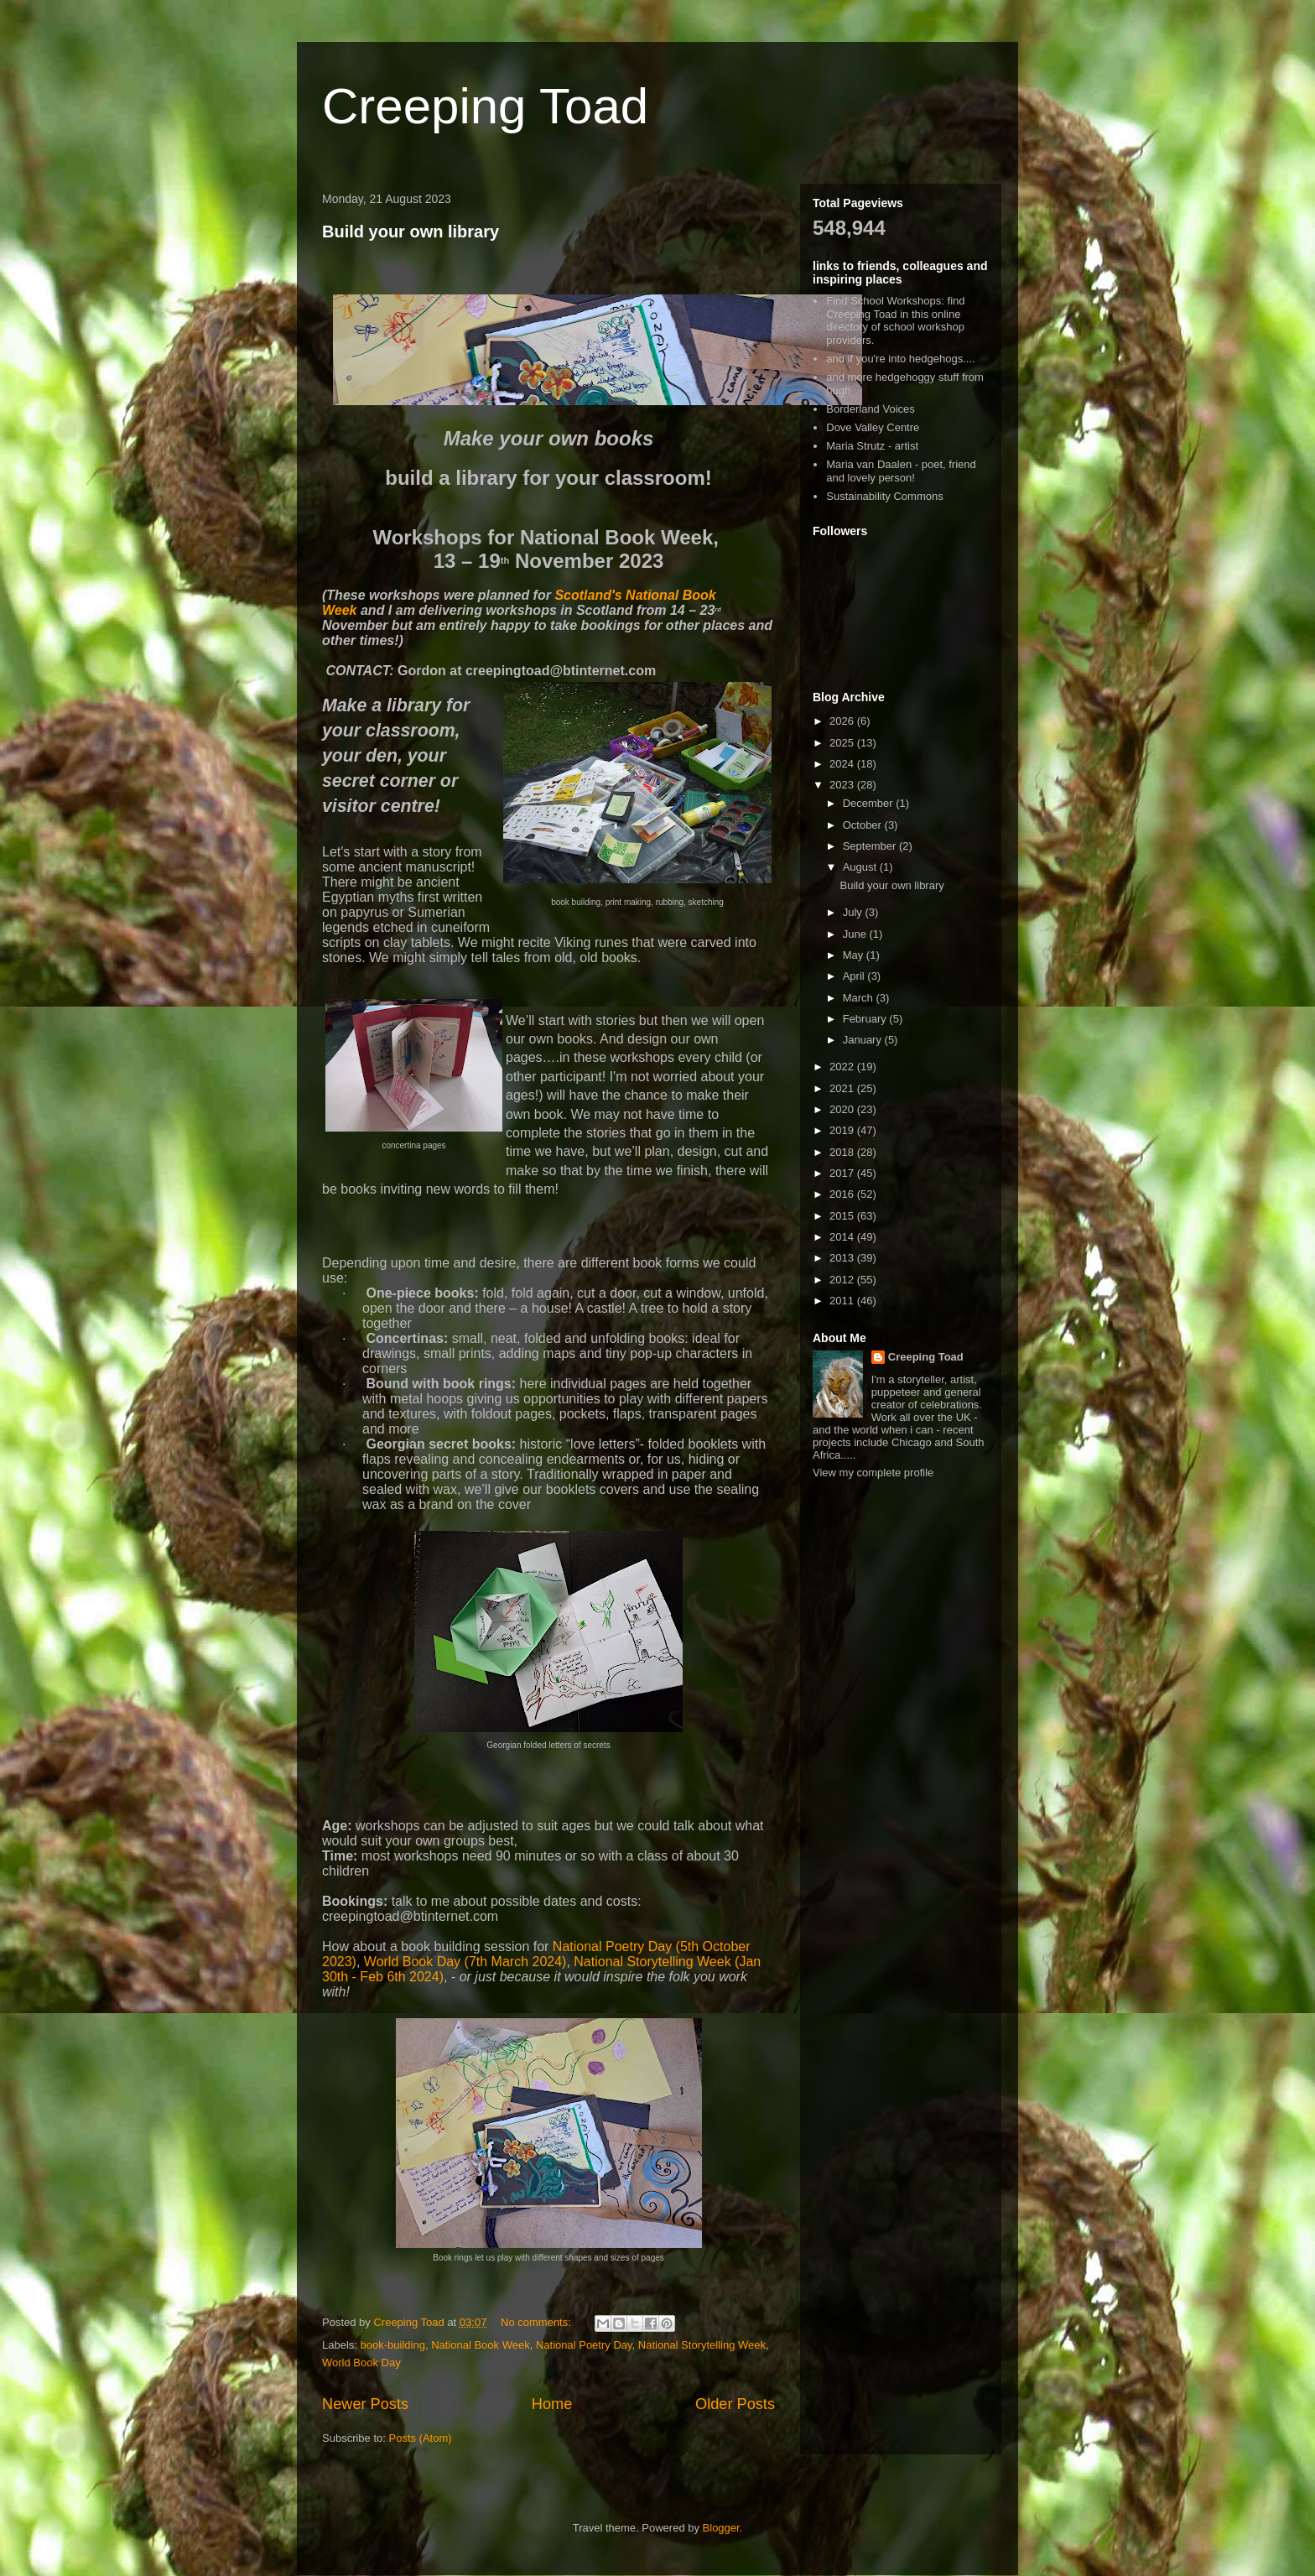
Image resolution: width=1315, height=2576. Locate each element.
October (864, 825)
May (854, 955)
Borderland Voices (870, 409)
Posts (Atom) (420, 2438)
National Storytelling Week (702, 2345)
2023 (843, 784)
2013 (843, 1258)
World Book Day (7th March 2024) (465, 1961)
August (861, 867)
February (866, 1018)
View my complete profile (873, 1472)
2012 (843, 1279)
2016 (843, 1194)
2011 (843, 1300)
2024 (843, 763)
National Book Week (480, 2345)
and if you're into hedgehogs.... (900, 358)
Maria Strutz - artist (872, 446)
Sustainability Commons (884, 496)
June (856, 934)
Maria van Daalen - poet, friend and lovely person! (900, 471)
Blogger (721, 2527)
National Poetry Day (584, 2345)
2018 (843, 1152)
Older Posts (735, 2404)
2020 (843, 1109)
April (855, 976)
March (859, 997)
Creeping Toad (485, 106)
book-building (393, 2345)
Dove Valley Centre (872, 427)
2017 (843, 1173)
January (864, 1039)
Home (552, 2404)
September (871, 846)
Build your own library (410, 231)
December (870, 803)
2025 (843, 742)
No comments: (537, 2322)
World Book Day (361, 2362)
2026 (843, 721)
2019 (843, 1130)
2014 (843, 1237)
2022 (843, 1066)
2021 (843, 1088)
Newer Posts (365, 2404)
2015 (843, 1216)
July (854, 912)
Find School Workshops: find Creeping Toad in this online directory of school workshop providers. (895, 320)
